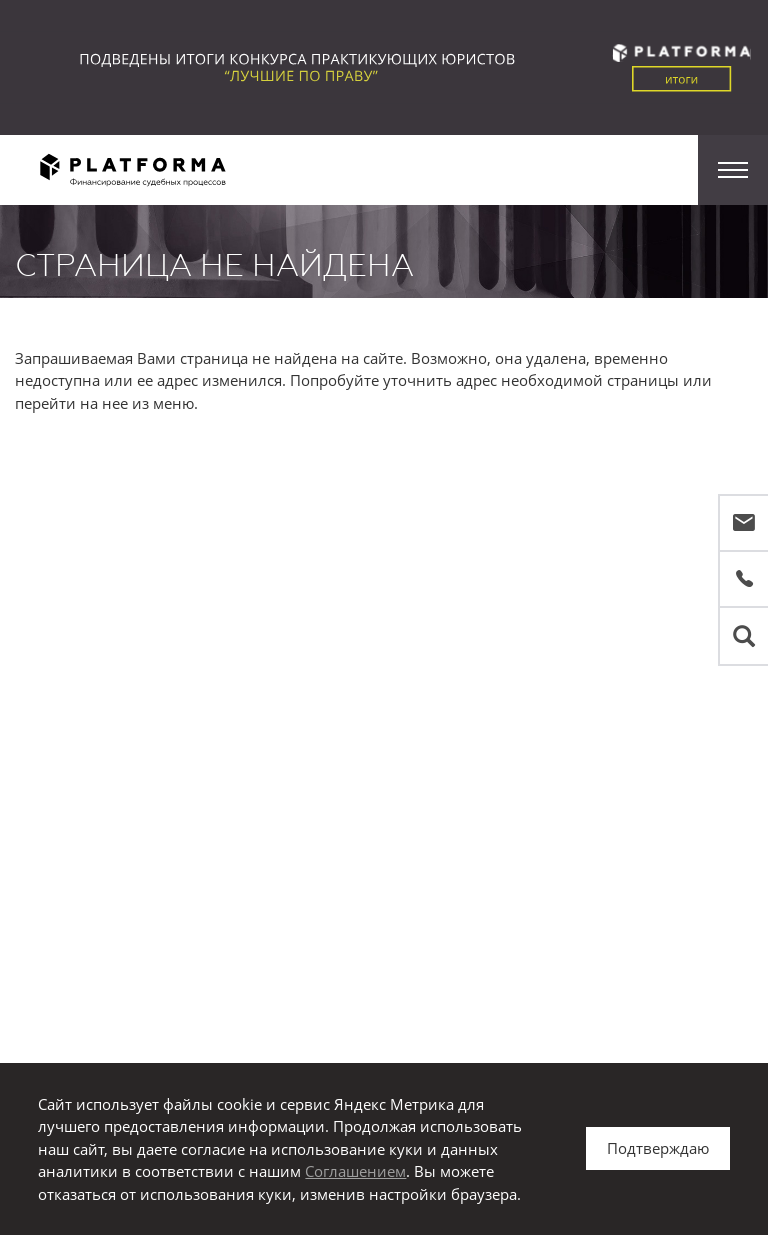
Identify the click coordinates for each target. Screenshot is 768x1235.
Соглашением (355, 1171)
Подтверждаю (658, 1148)
